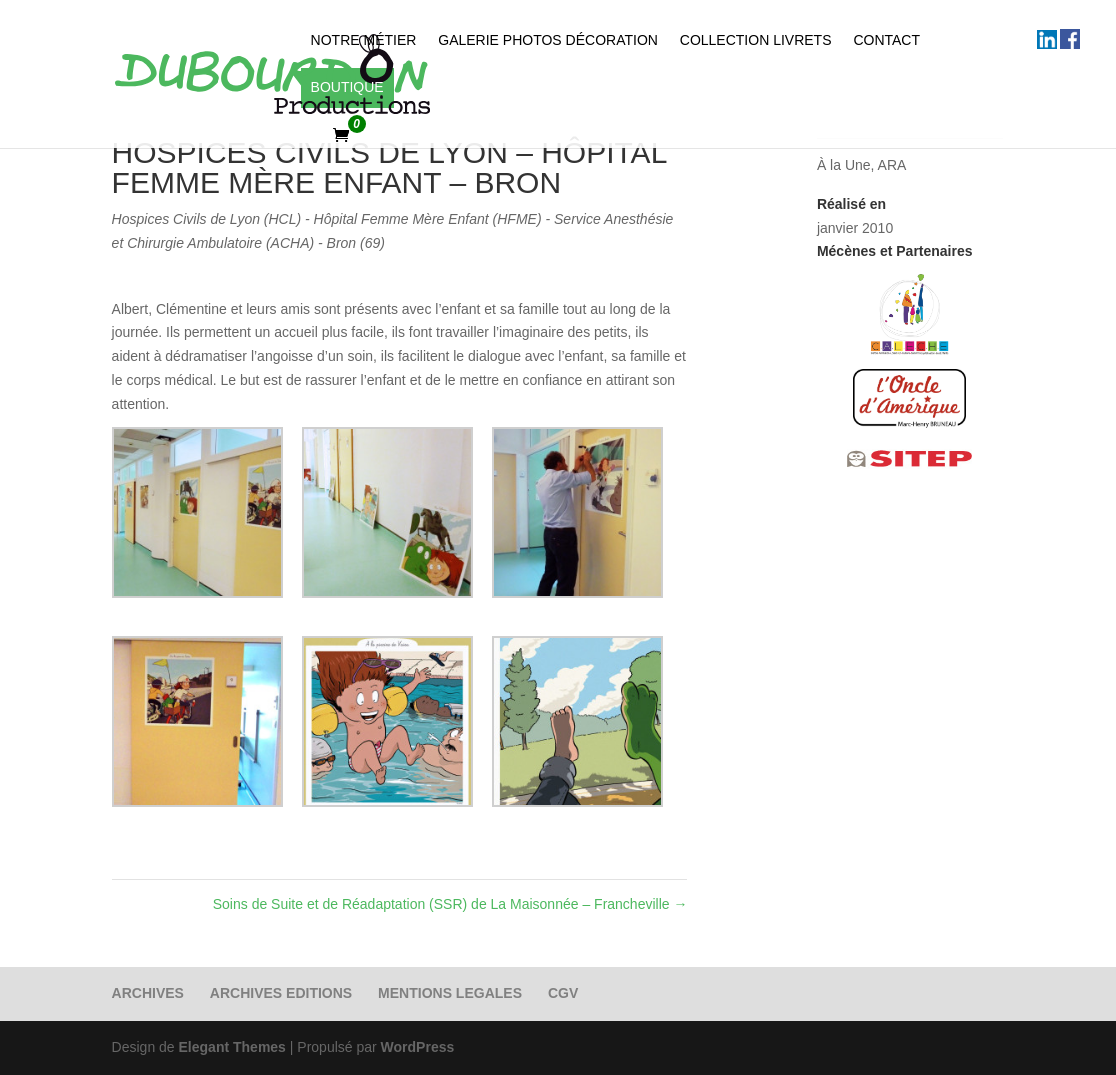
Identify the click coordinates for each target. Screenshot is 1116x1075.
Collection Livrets (756, 40)
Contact (886, 40)
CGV (563, 993)
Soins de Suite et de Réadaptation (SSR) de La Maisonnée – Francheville (450, 904)
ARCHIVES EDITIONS (281, 993)
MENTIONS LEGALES (450, 993)
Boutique (347, 87)
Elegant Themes (232, 1047)
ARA (892, 165)
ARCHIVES (148, 993)
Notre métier (364, 40)
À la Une (844, 165)
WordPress (418, 1047)
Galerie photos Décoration (548, 40)
